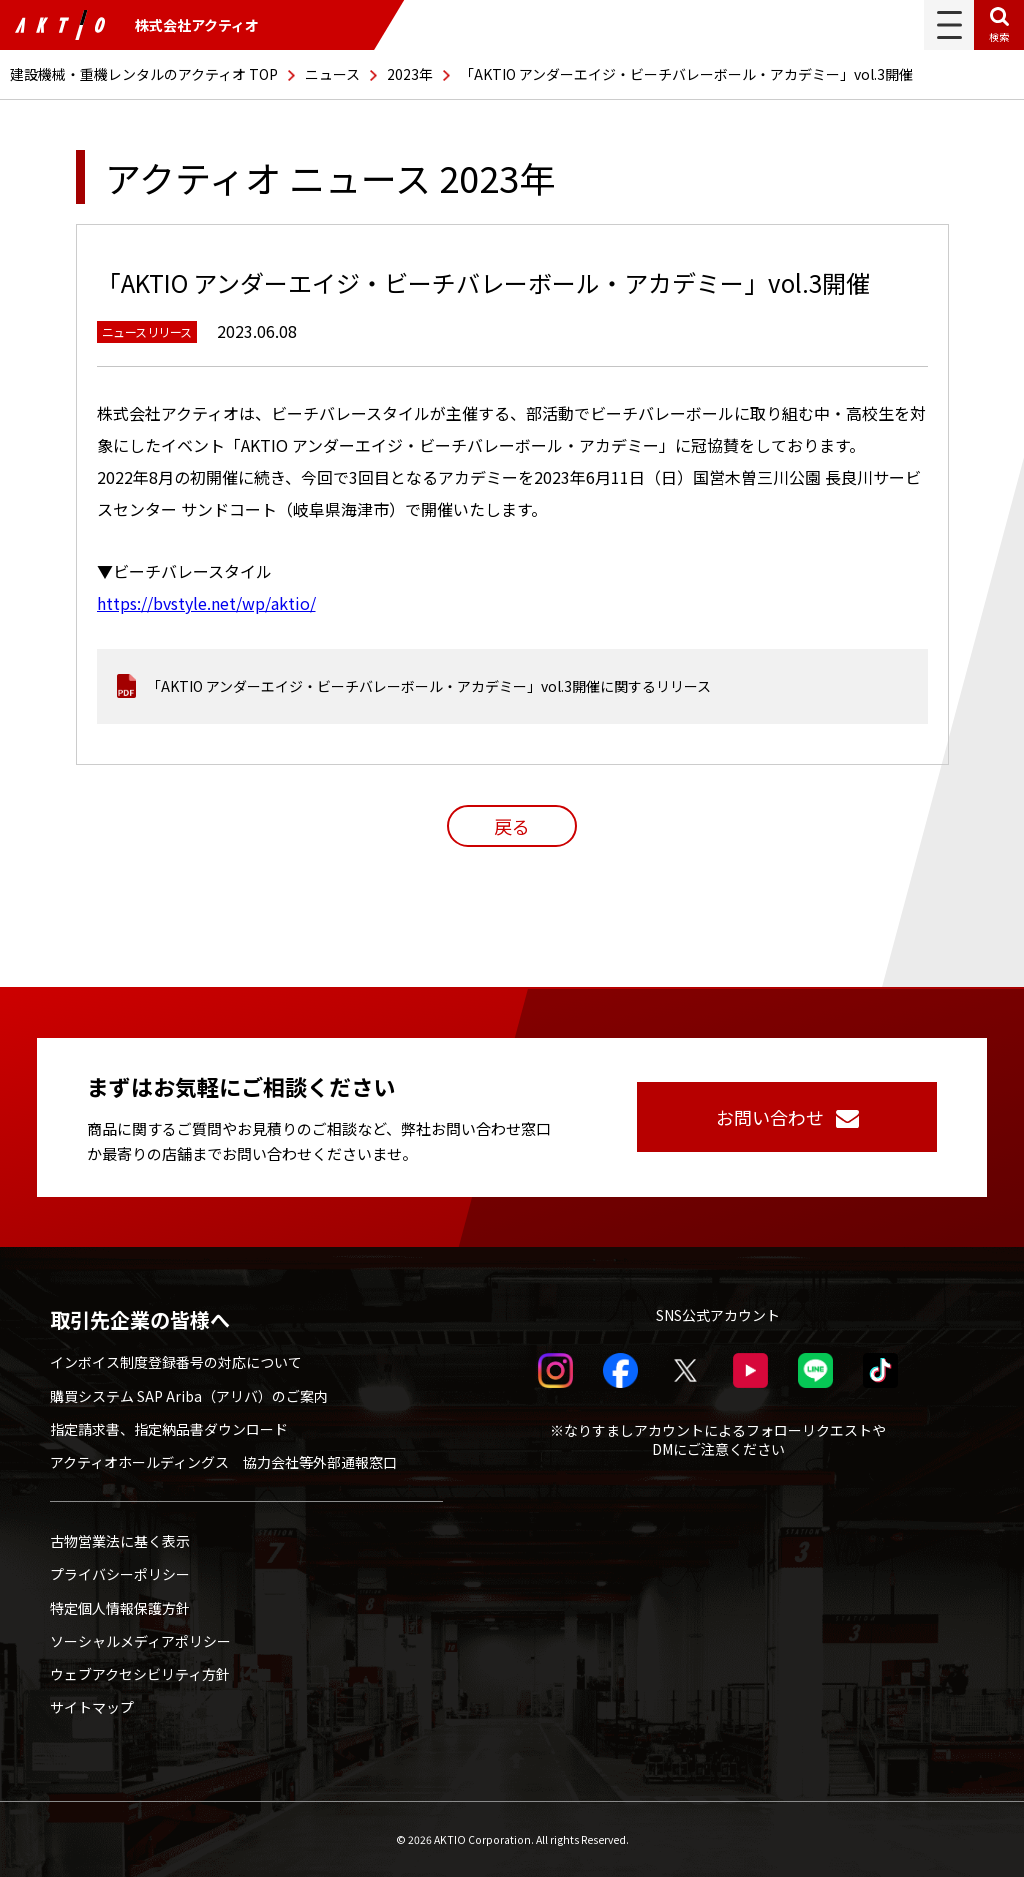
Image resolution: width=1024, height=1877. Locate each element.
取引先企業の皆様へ (140, 1320)
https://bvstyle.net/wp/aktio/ (206, 603)
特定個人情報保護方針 (120, 1608)
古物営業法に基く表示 (120, 1541)
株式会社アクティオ (137, 25)
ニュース (332, 74)
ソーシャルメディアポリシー (140, 1641)
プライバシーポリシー (120, 1574)
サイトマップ (92, 1707)
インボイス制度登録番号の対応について (176, 1362)
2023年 (410, 74)
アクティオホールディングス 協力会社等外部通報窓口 (223, 1462)
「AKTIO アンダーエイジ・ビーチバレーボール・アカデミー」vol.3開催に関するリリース (429, 686)
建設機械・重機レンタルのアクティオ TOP (144, 74)
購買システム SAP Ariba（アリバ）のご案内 (189, 1396)
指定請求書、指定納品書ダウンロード (169, 1429)
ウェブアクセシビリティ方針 (140, 1674)
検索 (999, 36)
